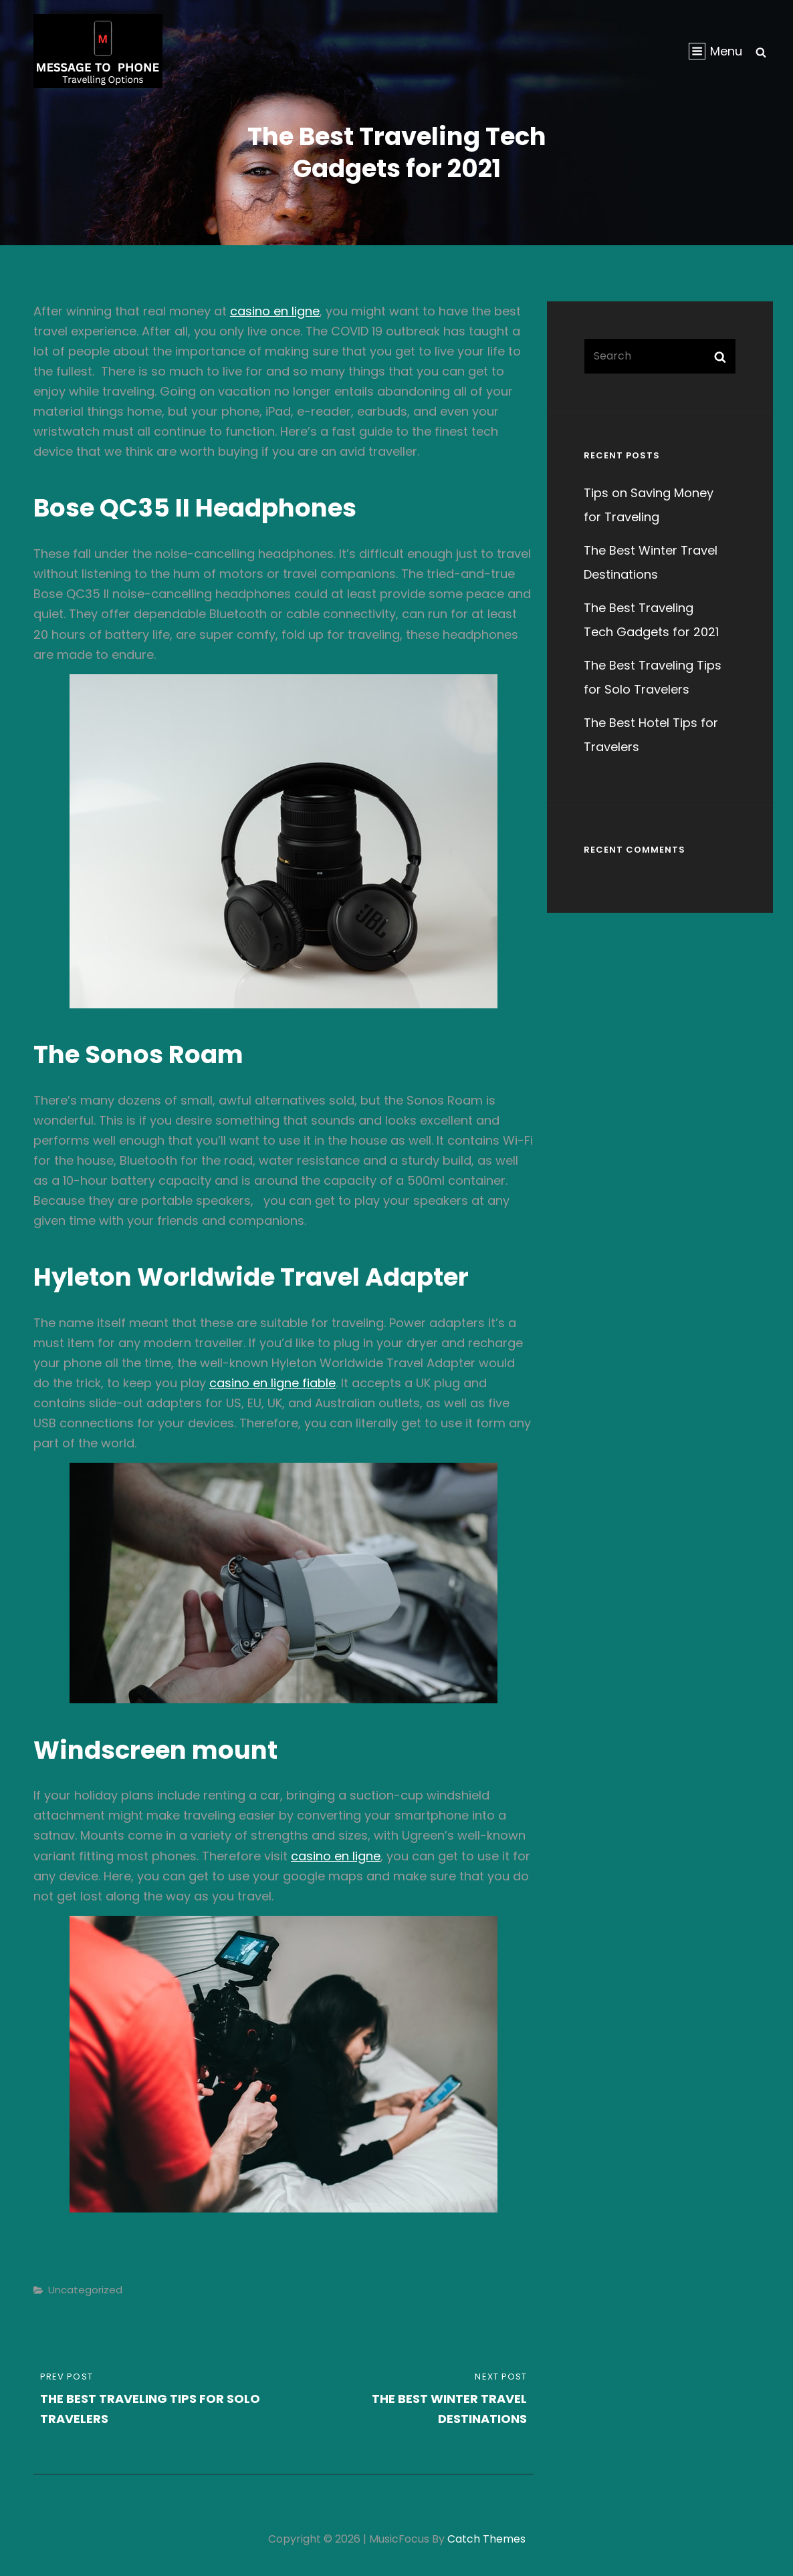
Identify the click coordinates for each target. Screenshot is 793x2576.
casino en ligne (275, 311)
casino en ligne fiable (272, 1383)
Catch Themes (486, 2539)
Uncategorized (85, 2290)
